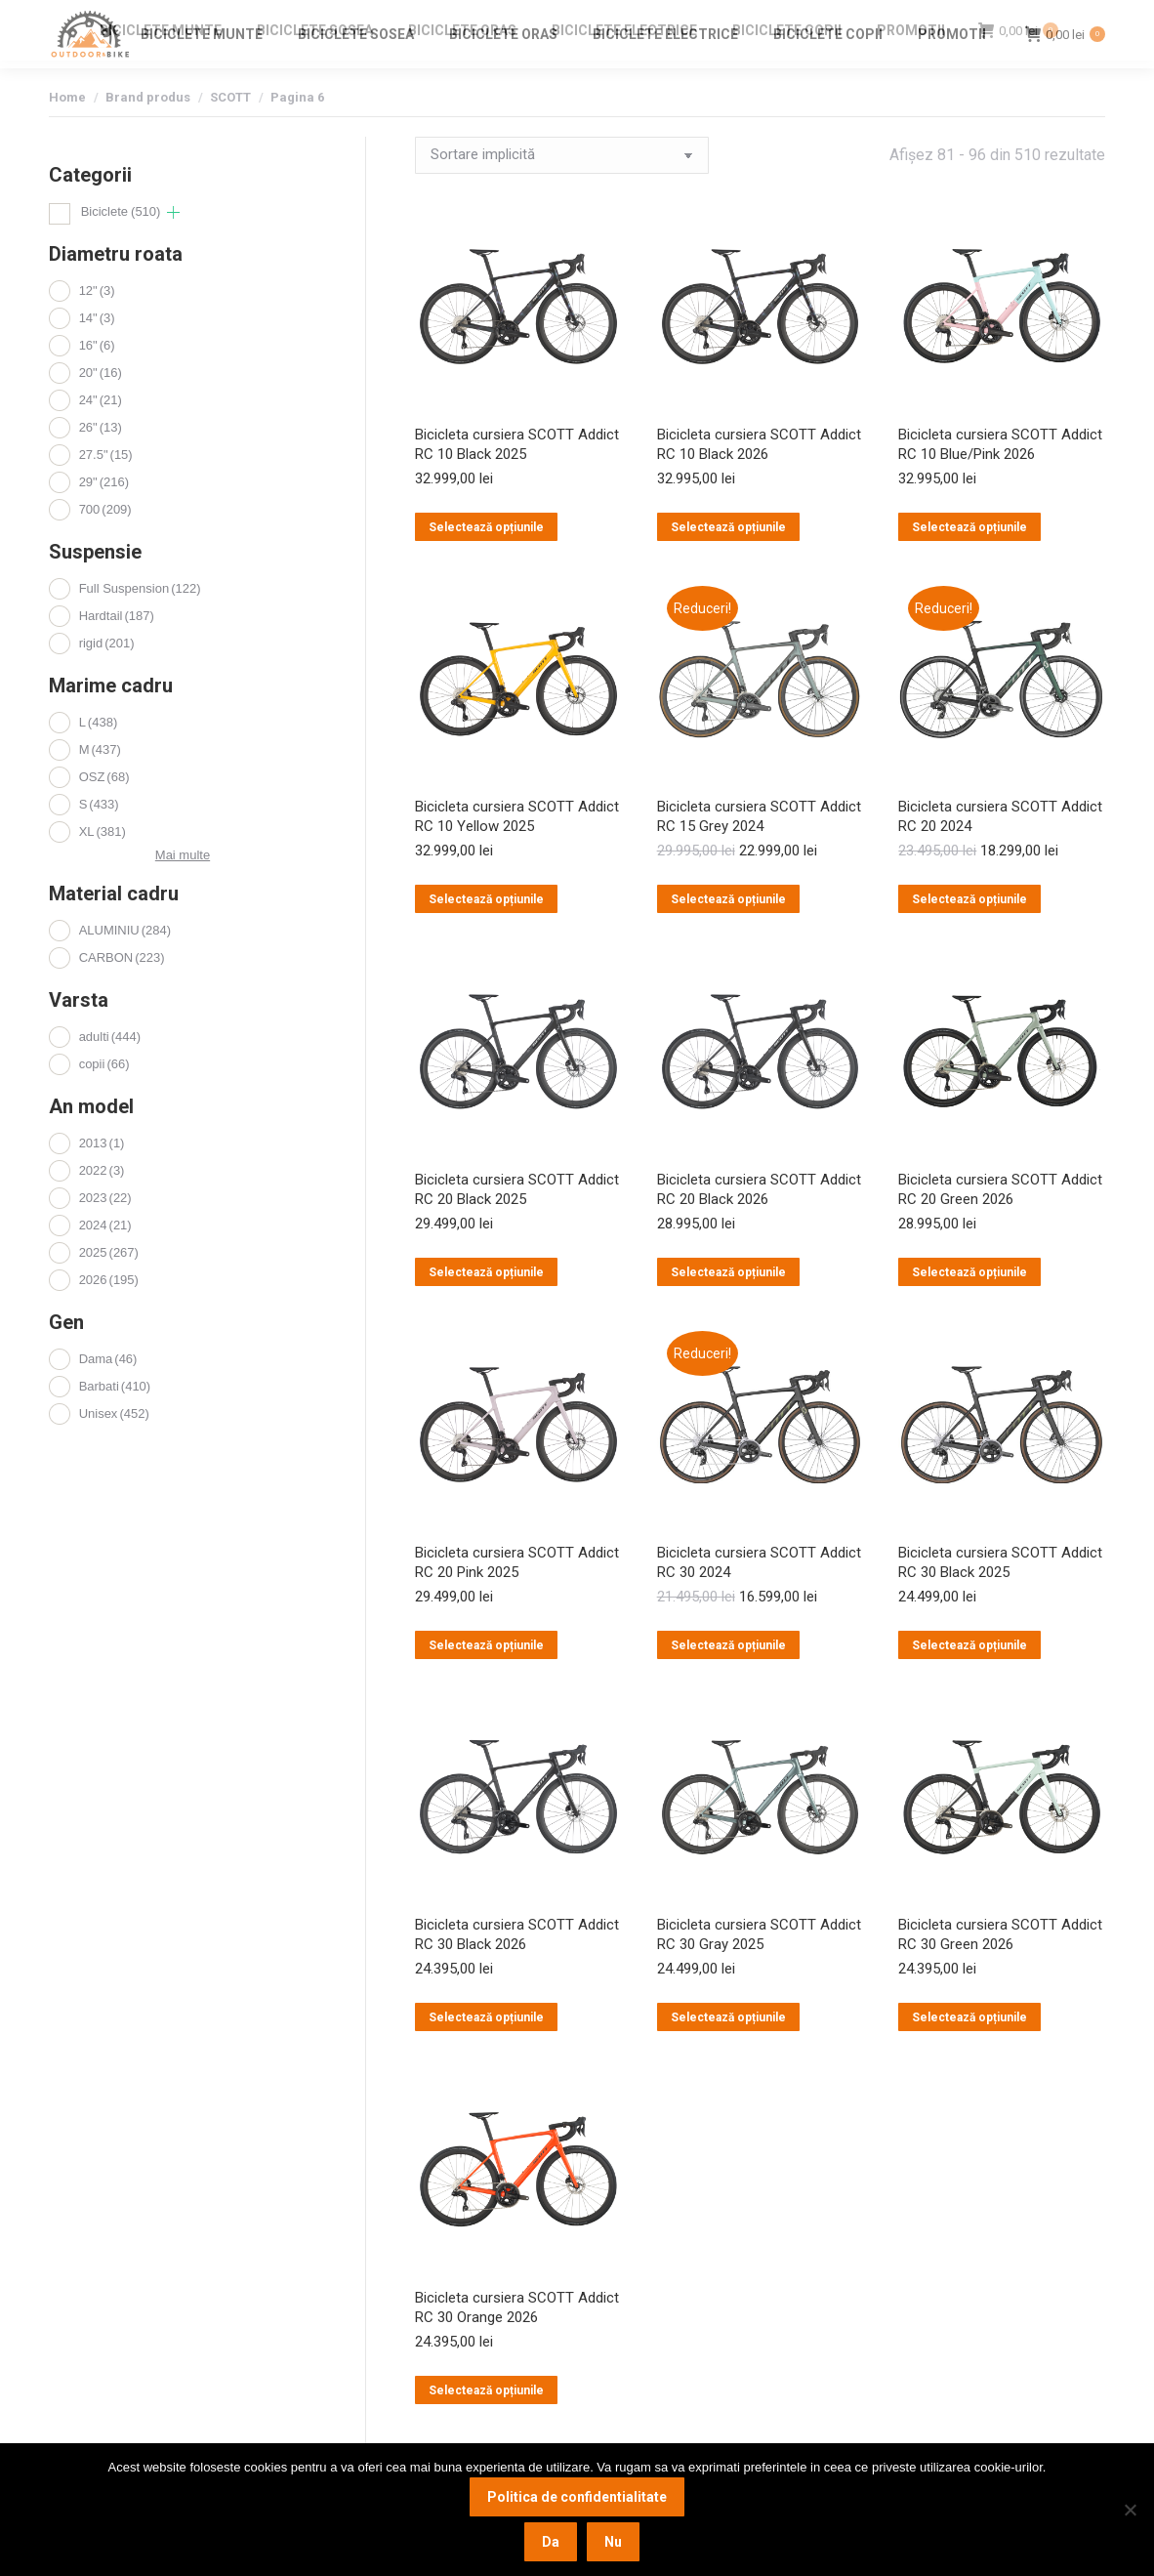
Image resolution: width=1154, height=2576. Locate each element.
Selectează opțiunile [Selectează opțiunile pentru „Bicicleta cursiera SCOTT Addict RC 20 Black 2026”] (728, 1307)
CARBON (122, 992)
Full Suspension (140, 623)
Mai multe (182, 890)
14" (97, 353)
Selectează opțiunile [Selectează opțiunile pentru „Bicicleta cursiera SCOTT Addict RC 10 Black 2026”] (728, 562)
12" (97, 325)
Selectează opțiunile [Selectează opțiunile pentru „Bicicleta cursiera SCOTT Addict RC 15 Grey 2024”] (728, 934)
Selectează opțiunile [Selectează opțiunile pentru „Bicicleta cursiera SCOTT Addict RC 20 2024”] (969, 934)
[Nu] (1129, 2509)
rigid (107, 678)
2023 (105, 1233)
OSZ (104, 812)
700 (105, 544)
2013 (102, 1178)
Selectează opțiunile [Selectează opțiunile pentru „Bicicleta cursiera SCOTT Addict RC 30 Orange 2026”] (486, 2425)
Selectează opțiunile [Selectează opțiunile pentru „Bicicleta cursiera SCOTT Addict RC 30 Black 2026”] (486, 2052)
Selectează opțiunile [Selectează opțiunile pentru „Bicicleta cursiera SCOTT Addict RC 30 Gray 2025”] (728, 2052)
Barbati (115, 1421)
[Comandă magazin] (562, 190)
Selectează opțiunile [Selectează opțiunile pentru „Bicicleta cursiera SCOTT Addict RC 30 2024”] (728, 1680)
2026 (109, 1315)
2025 (109, 1287)
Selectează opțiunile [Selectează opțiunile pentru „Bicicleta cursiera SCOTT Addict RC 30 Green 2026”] (969, 2052)
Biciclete (121, 246)
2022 (102, 1205)
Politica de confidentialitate (577, 2497)
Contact (959, 18)
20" (100, 407)
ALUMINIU (125, 965)
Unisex (114, 1448)
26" (100, 462)
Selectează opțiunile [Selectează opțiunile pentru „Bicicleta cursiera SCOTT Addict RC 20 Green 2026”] (969, 1307)
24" (100, 435)
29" (104, 517)
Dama (108, 1394)
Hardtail (116, 651)
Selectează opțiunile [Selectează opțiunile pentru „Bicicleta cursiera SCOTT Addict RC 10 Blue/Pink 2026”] (969, 562)
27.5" (106, 489)
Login (1017, 18)
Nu (613, 2542)
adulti (110, 1071)
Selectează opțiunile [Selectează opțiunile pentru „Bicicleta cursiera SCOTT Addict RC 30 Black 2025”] (969, 1680)
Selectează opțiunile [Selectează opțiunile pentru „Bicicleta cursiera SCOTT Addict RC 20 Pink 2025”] (486, 1680)
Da (550, 2542)
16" (97, 380)
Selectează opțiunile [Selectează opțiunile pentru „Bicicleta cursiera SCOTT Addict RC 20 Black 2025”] (486, 1307)
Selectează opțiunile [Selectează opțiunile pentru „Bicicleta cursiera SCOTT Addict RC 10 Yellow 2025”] (486, 934)
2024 (105, 1260)
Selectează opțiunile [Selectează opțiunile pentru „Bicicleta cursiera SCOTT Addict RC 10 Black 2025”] (486, 562)
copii (104, 1099)
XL (102, 866)
